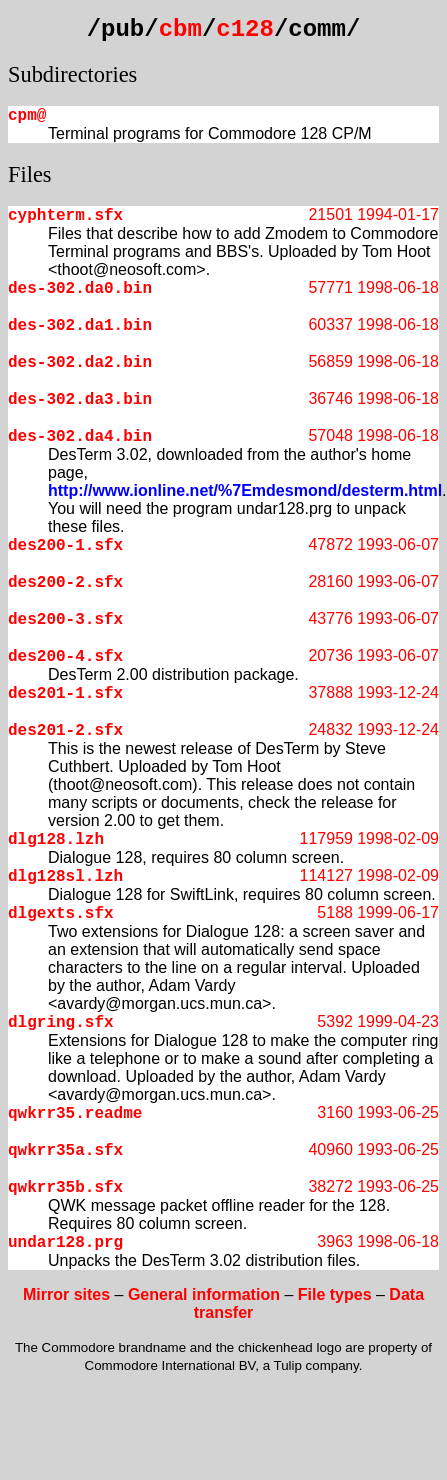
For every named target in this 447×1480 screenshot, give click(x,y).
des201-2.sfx (65, 731)
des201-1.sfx (65, 694)
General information (204, 1294)
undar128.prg (65, 1243)
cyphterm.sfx (65, 216)
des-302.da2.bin (80, 363)
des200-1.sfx (65, 546)
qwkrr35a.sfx (65, 1151)
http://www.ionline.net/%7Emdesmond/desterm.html (245, 490)
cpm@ (27, 116)
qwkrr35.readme (75, 1114)
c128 (245, 29)
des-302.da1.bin (80, 326)
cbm (180, 29)
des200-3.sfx (65, 620)
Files (30, 174)
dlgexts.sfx (61, 914)
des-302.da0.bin (80, 289)
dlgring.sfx (61, 1023)
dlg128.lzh (56, 840)
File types (335, 1294)
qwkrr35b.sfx (65, 1188)
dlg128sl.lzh (65, 877)
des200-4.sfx (65, 657)
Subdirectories (72, 74)
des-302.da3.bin (80, 400)
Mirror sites (66, 1294)
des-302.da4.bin (80, 437)
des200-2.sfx (65, 583)
